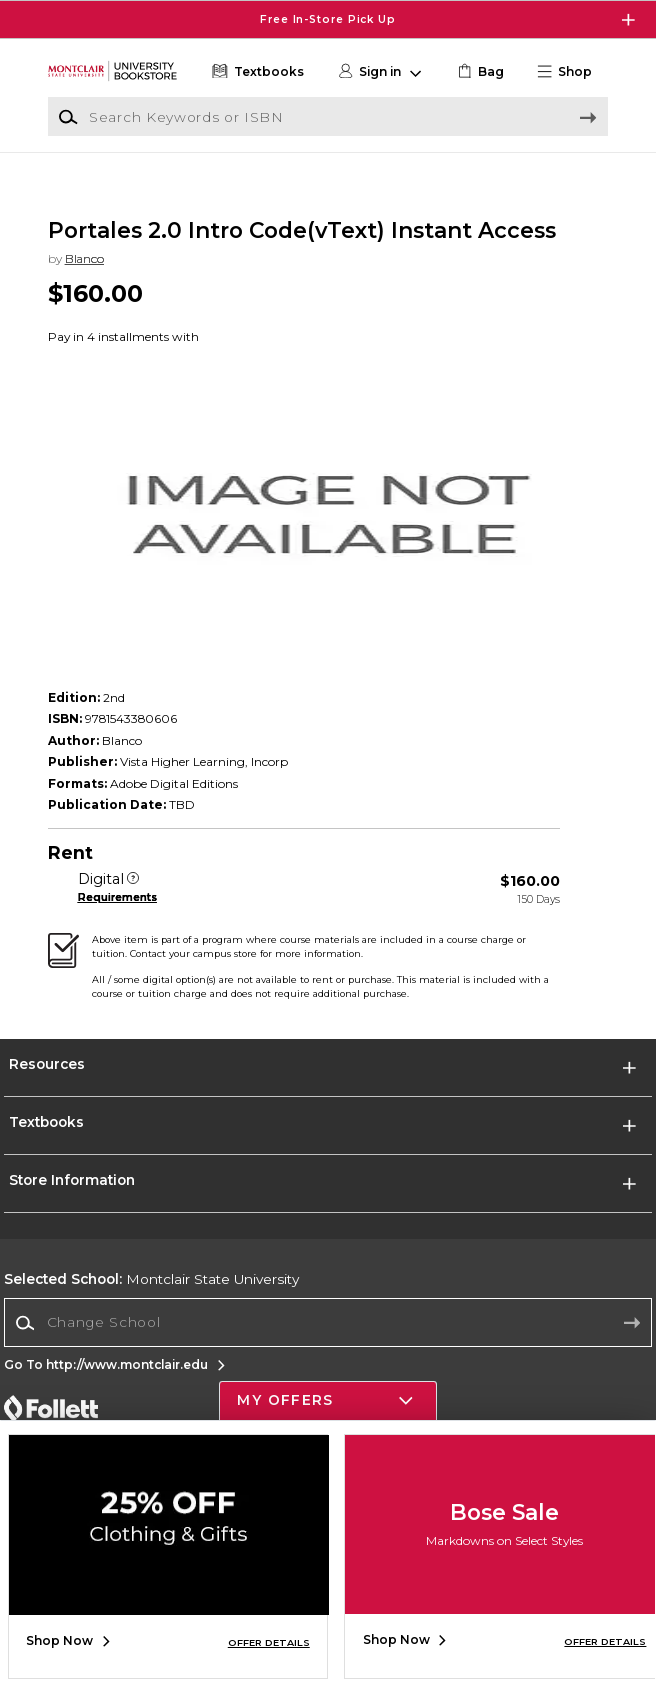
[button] (571, 72)
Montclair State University (151, 1299)
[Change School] (327, 1342)
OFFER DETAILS (269, 1642)
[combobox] (327, 1343)
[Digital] (133, 899)
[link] (479, 72)
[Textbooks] (256, 72)
